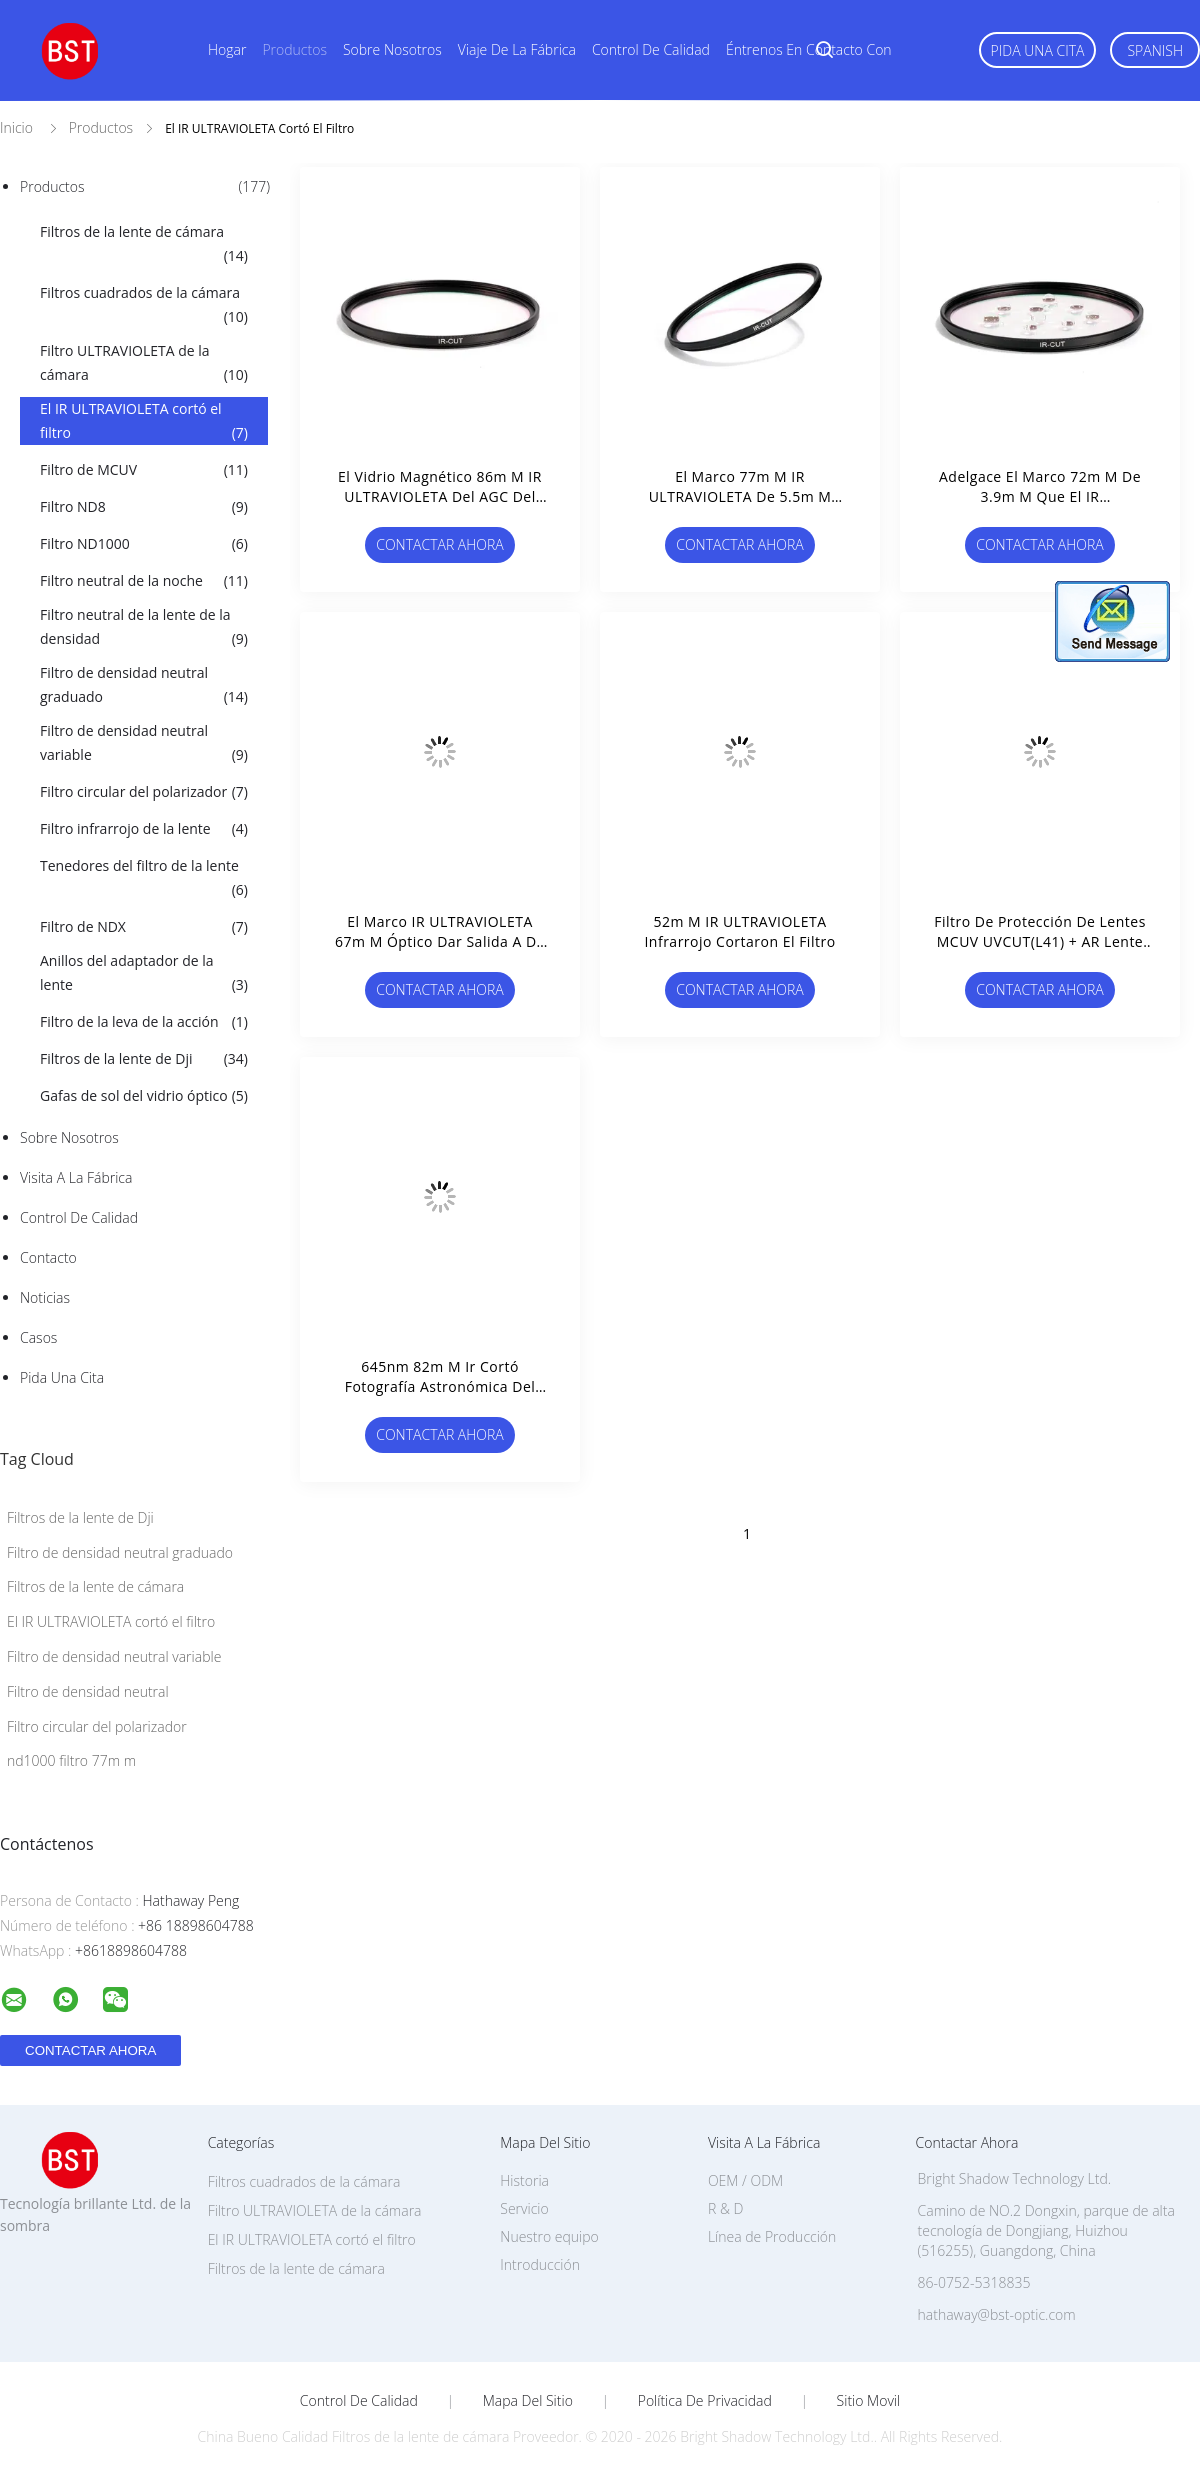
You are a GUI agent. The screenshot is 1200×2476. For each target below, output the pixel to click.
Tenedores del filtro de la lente (144, 879)
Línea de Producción (772, 2236)
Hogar (227, 49)
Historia (524, 2180)
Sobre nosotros (392, 49)
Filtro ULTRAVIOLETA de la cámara (144, 364)
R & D (725, 2208)
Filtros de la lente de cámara (144, 245)
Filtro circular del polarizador (144, 792)
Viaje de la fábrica (517, 49)
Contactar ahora (440, 544)
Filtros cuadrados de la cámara (144, 306)
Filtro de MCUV (144, 470)
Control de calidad (651, 49)
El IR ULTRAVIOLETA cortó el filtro (144, 422)
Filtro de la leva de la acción (144, 1022)
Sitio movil (869, 2401)
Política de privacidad (705, 2401)
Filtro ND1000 (144, 544)
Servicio (524, 2208)
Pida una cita (1038, 50)
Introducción (540, 2264)
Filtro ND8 (144, 507)
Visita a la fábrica (76, 1177)
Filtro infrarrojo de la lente (144, 829)
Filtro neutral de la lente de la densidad (144, 628)
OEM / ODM (745, 2180)
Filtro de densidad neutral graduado (144, 686)
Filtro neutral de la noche (144, 581)
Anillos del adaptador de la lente (144, 974)
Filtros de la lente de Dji (144, 1059)
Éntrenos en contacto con (809, 49)
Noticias (45, 1297)
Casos (38, 1337)
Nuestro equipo (549, 2236)
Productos (294, 49)
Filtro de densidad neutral (88, 1691)
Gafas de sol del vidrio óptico (144, 1096)
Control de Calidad (79, 1217)
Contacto (48, 1257)
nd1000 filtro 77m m (71, 1760)
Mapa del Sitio (528, 2401)
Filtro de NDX (144, 927)
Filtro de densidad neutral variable (144, 744)
